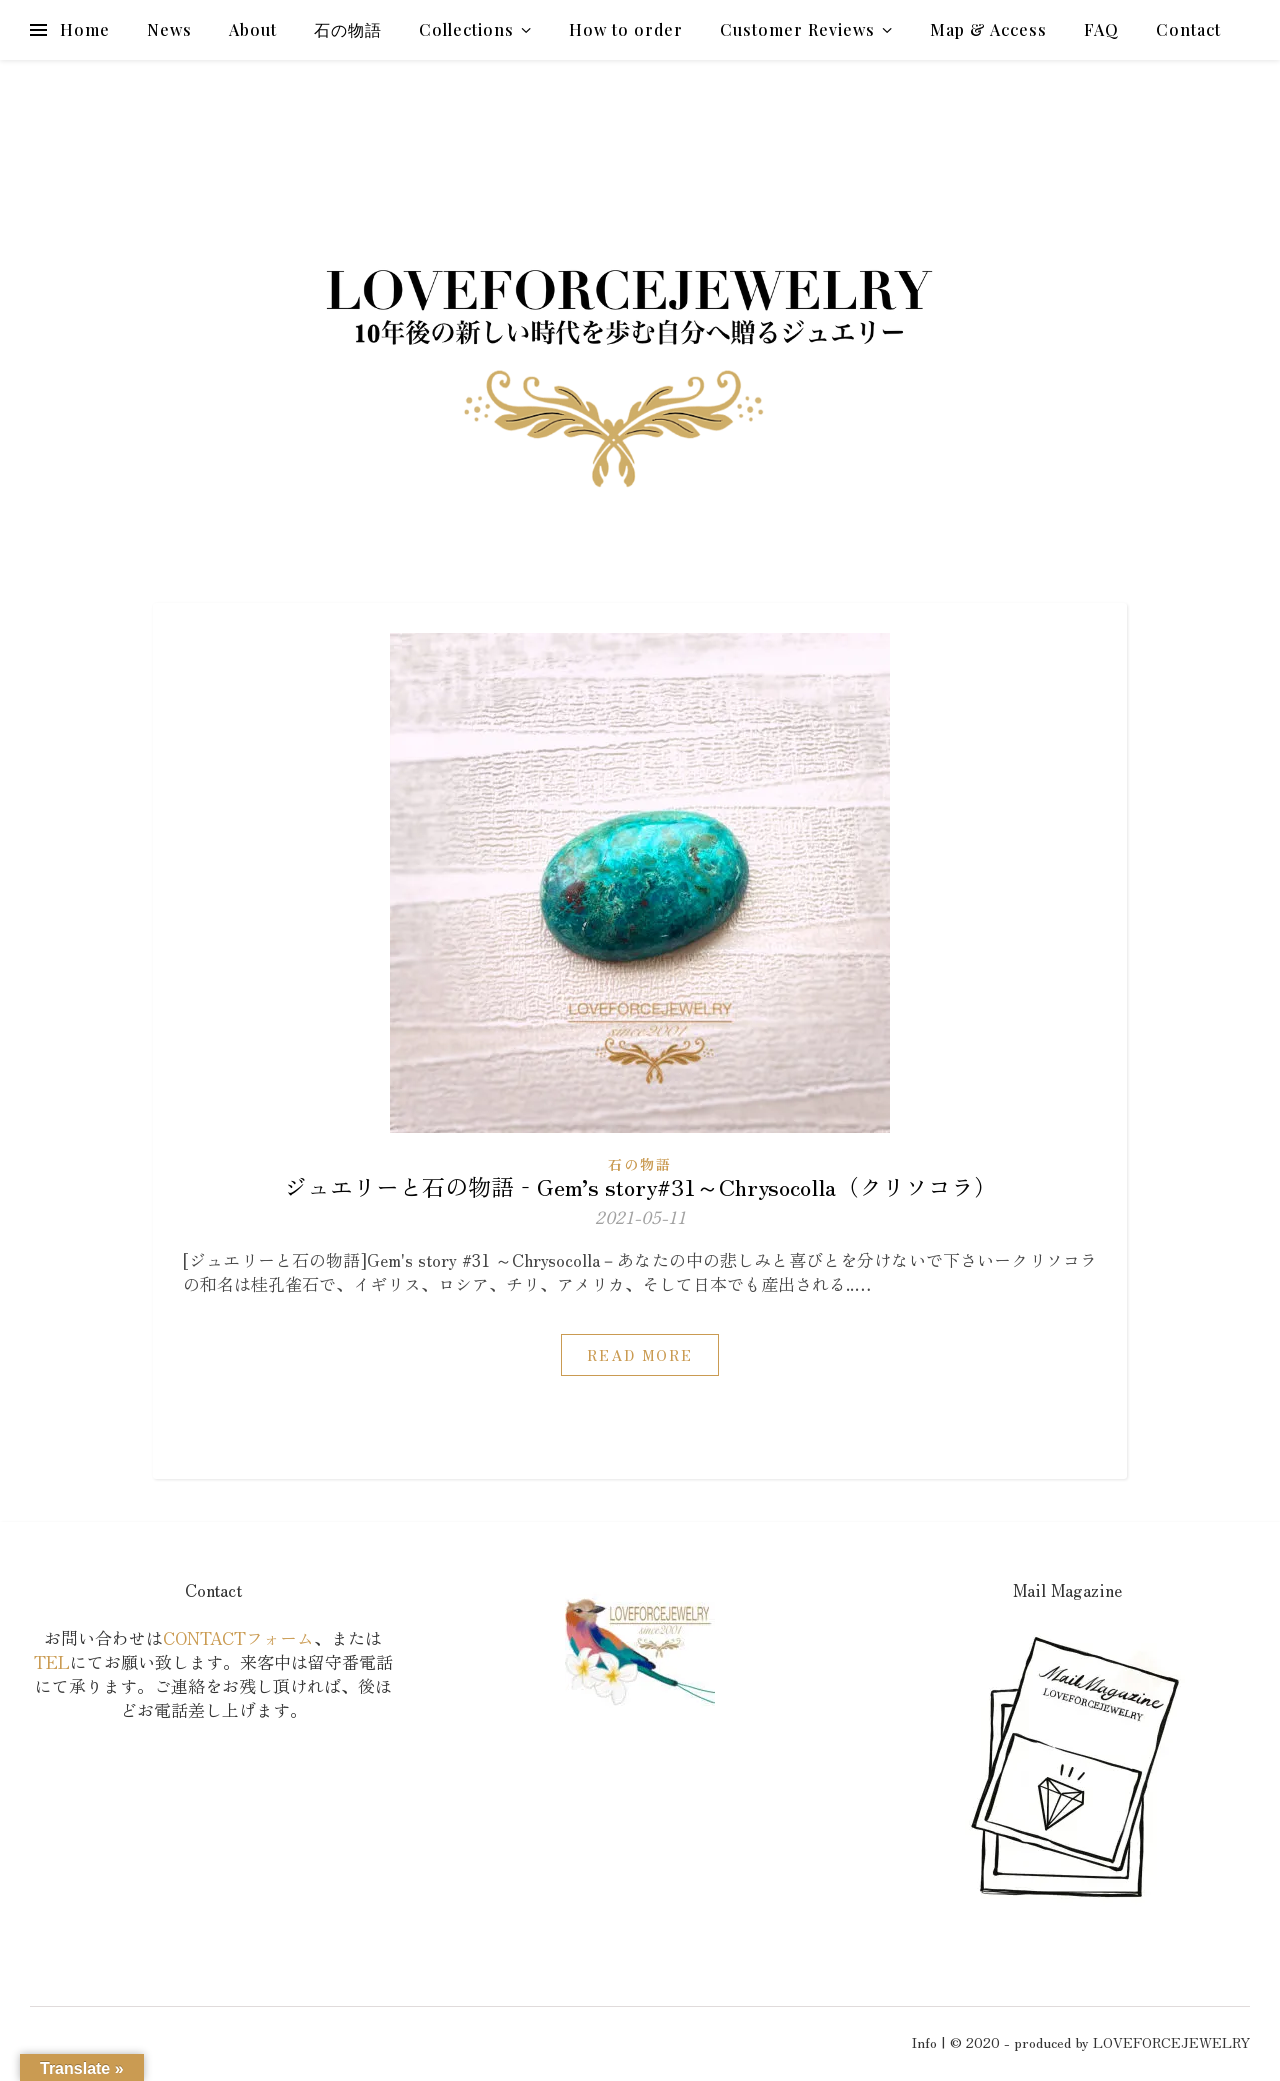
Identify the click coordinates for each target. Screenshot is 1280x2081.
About (253, 29)
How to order (626, 29)
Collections (466, 29)
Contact (1188, 29)
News (169, 29)
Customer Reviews (797, 29)
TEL (52, 1661)
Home (85, 29)
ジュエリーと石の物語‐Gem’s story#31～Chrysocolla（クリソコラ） (640, 1186)
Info (924, 2042)
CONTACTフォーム (238, 1637)
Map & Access (988, 29)
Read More (640, 1355)
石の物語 (348, 29)
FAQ (1101, 29)
